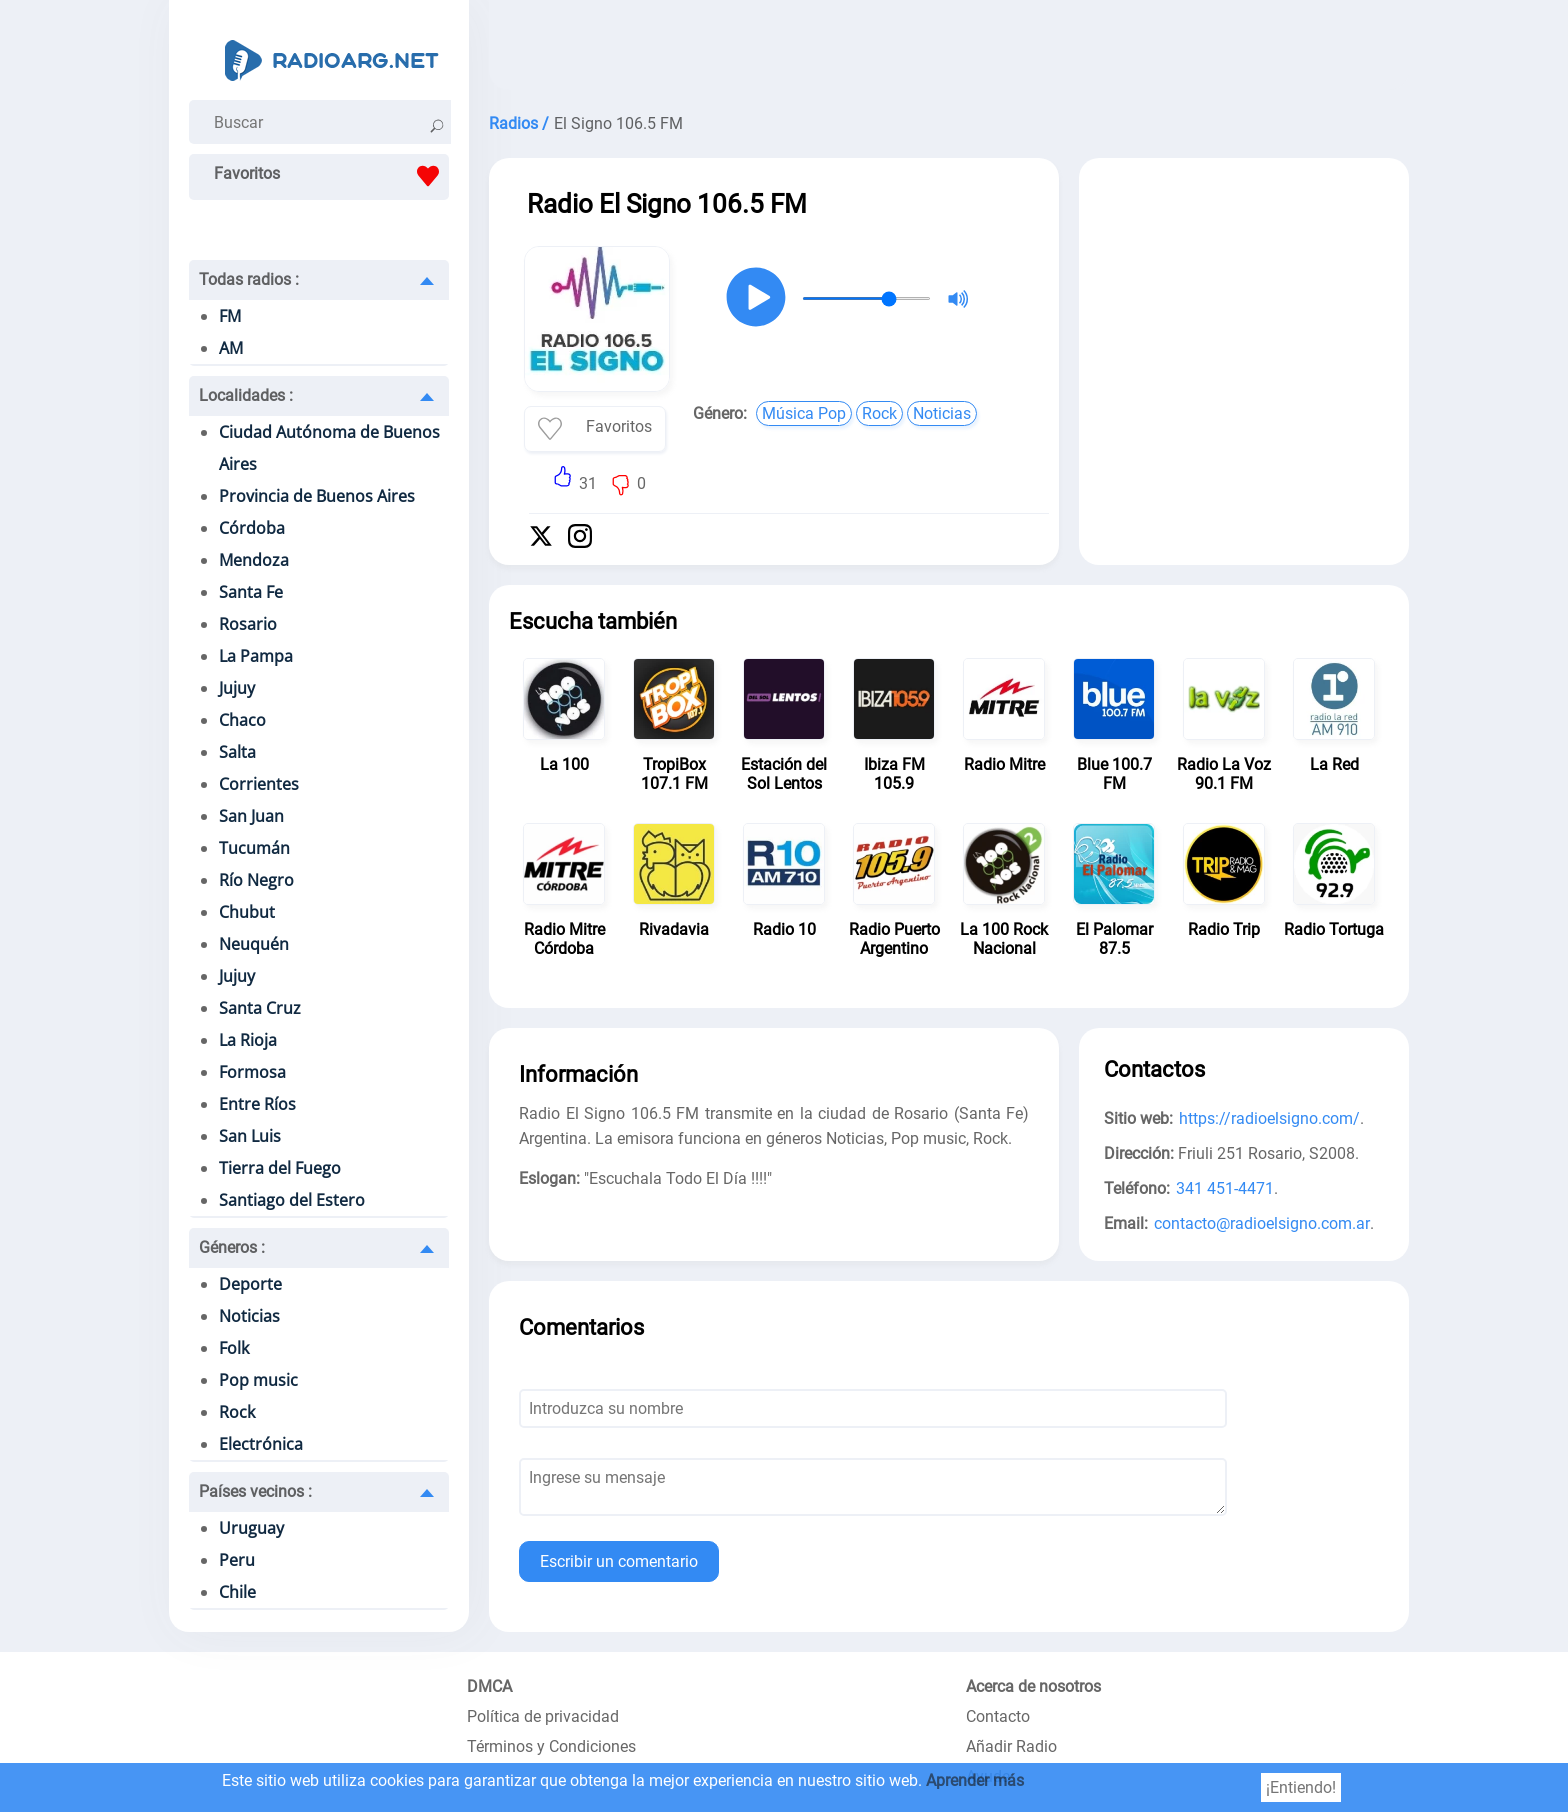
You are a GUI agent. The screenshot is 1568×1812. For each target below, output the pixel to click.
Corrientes (259, 784)
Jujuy (237, 688)
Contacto (998, 1716)
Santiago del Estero (292, 1200)
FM (230, 316)
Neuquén (254, 944)
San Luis (250, 1136)
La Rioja (248, 1040)
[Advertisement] (949, 50)
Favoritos (331, 176)
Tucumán (254, 848)
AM (231, 348)
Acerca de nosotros (1033, 1686)
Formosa (252, 1072)
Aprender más (975, 1780)
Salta (237, 752)
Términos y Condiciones (551, 1746)
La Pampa (256, 656)
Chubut (247, 912)
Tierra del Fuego (280, 1168)
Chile (237, 1592)
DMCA (489, 1686)
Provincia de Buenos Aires (317, 496)
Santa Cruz (260, 1008)
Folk (234, 1348)
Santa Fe (251, 592)
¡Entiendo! (1301, 1787)
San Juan (251, 816)
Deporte (250, 1284)
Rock (237, 1412)
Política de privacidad (543, 1716)
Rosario (248, 624)
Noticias (249, 1316)
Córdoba (252, 528)
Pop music (258, 1380)
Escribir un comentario (619, 1561)
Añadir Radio (1011, 1746)
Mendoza (254, 560)
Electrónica (261, 1444)
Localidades (246, 395)
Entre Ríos (257, 1104)
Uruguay (251, 1528)
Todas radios (249, 279)
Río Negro (256, 880)
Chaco (242, 720)
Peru (237, 1560)
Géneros (232, 1247)
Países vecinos (255, 1491)
